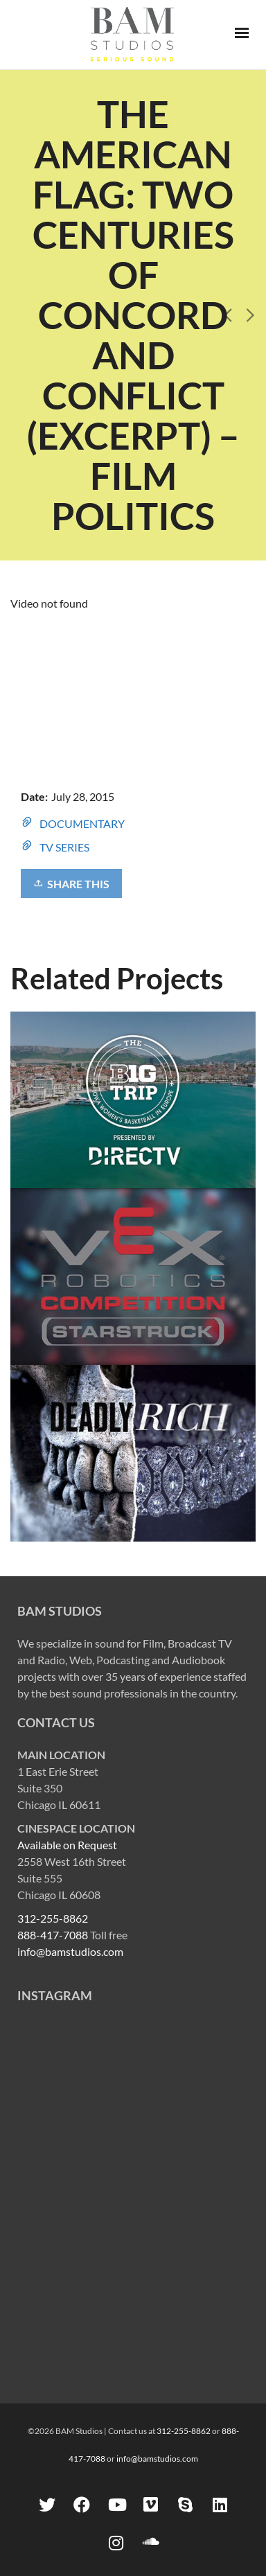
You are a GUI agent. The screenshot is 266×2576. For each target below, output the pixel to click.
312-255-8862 (52, 1918)
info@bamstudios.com (70, 1951)
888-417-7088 (52, 1934)
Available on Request (67, 1844)
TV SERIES (64, 847)
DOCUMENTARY (82, 823)
